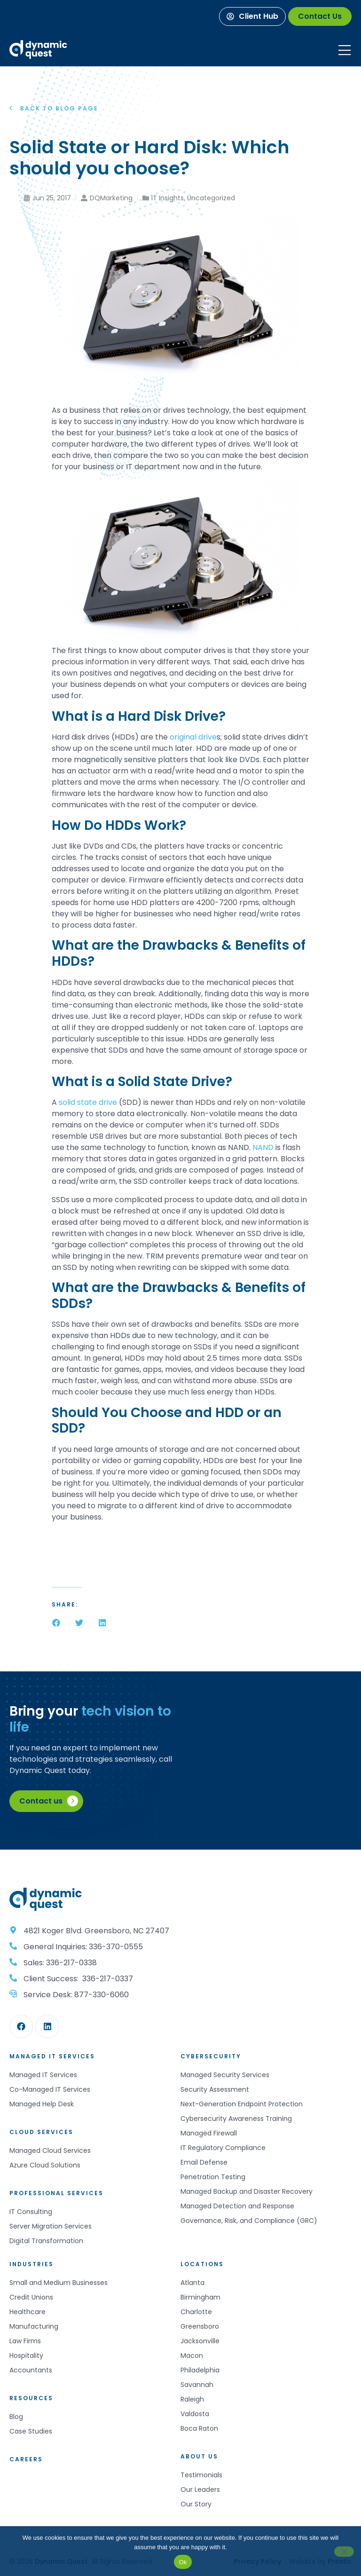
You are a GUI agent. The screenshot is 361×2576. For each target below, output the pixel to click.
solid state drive (88, 1102)
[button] (56, 1622)
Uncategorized (211, 198)
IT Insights (167, 198)
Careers (26, 2459)
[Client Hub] (252, 16)
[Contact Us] (320, 16)
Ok (183, 2562)
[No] (344, 2551)
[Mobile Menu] (344, 50)
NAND (263, 1147)
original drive (193, 737)
